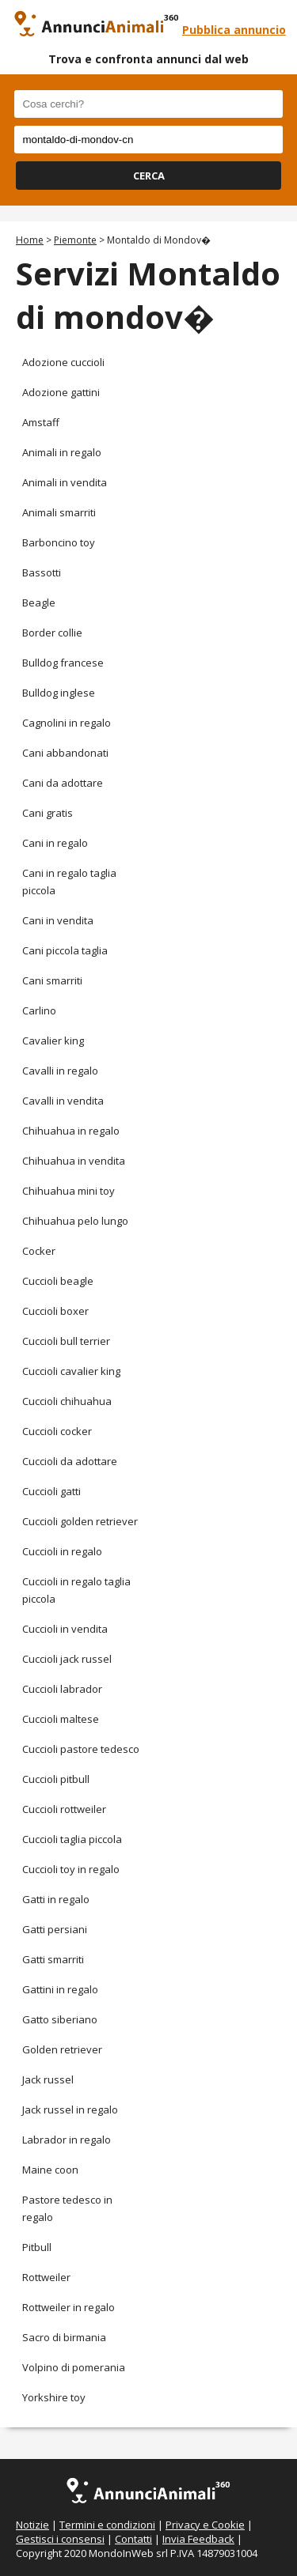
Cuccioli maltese (60, 1719)
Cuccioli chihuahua (67, 1401)
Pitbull (36, 2247)
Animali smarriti (59, 512)
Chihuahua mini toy (68, 1191)
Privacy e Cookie (205, 2524)
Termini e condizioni (107, 2524)
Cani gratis (47, 813)
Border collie (52, 632)
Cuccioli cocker (57, 1431)
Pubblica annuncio (234, 29)
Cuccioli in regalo (62, 1551)
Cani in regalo (55, 843)
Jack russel (48, 2079)
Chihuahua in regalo (71, 1131)
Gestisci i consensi (60, 2539)
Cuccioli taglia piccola (72, 1839)
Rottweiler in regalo (68, 2307)
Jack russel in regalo (70, 2109)
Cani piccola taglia (65, 950)
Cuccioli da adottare (69, 1461)
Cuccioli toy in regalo (71, 1869)
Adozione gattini (61, 392)
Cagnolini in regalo (66, 723)
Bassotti (41, 572)
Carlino (39, 1010)
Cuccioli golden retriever (80, 1521)
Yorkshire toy (54, 2397)
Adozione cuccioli (63, 362)
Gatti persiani (54, 1929)
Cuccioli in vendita (65, 1629)
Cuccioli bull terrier (66, 1341)
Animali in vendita (64, 482)
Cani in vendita (57, 920)
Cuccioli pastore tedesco (80, 1749)
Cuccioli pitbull (55, 1779)
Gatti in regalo (55, 1899)
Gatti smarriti (53, 1959)
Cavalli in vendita (63, 1100)
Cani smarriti (52, 980)
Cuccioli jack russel (67, 1659)
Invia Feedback (198, 2539)
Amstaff (40, 422)
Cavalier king (53, 1040)
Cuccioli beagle (57, 1281)
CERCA (149, 175)
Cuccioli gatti (51, 1491)
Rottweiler (46, 2277)
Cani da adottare (62, 783)
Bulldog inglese (58, 693)
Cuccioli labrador (62, 1689)
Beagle (38, 602)
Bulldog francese (63, 662)
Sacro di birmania (64, 2337)
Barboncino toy (58, 542)
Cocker (38, 1251)
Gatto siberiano (59, 2019)
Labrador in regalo (66, 2139)
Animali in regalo (61, 452)
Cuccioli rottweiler (64, 1809)
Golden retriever (62, 2049)
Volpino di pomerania (73, 2367)
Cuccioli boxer (55, 1311)
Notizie (32, 2524)
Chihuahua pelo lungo (75, 1221)
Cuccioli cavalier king (71, 1371)
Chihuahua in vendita (73, 1161)
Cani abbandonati (65, 753)
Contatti (133, 2539)
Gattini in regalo (60, 1989)
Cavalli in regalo (60, 1070)
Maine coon (50, 2169)
